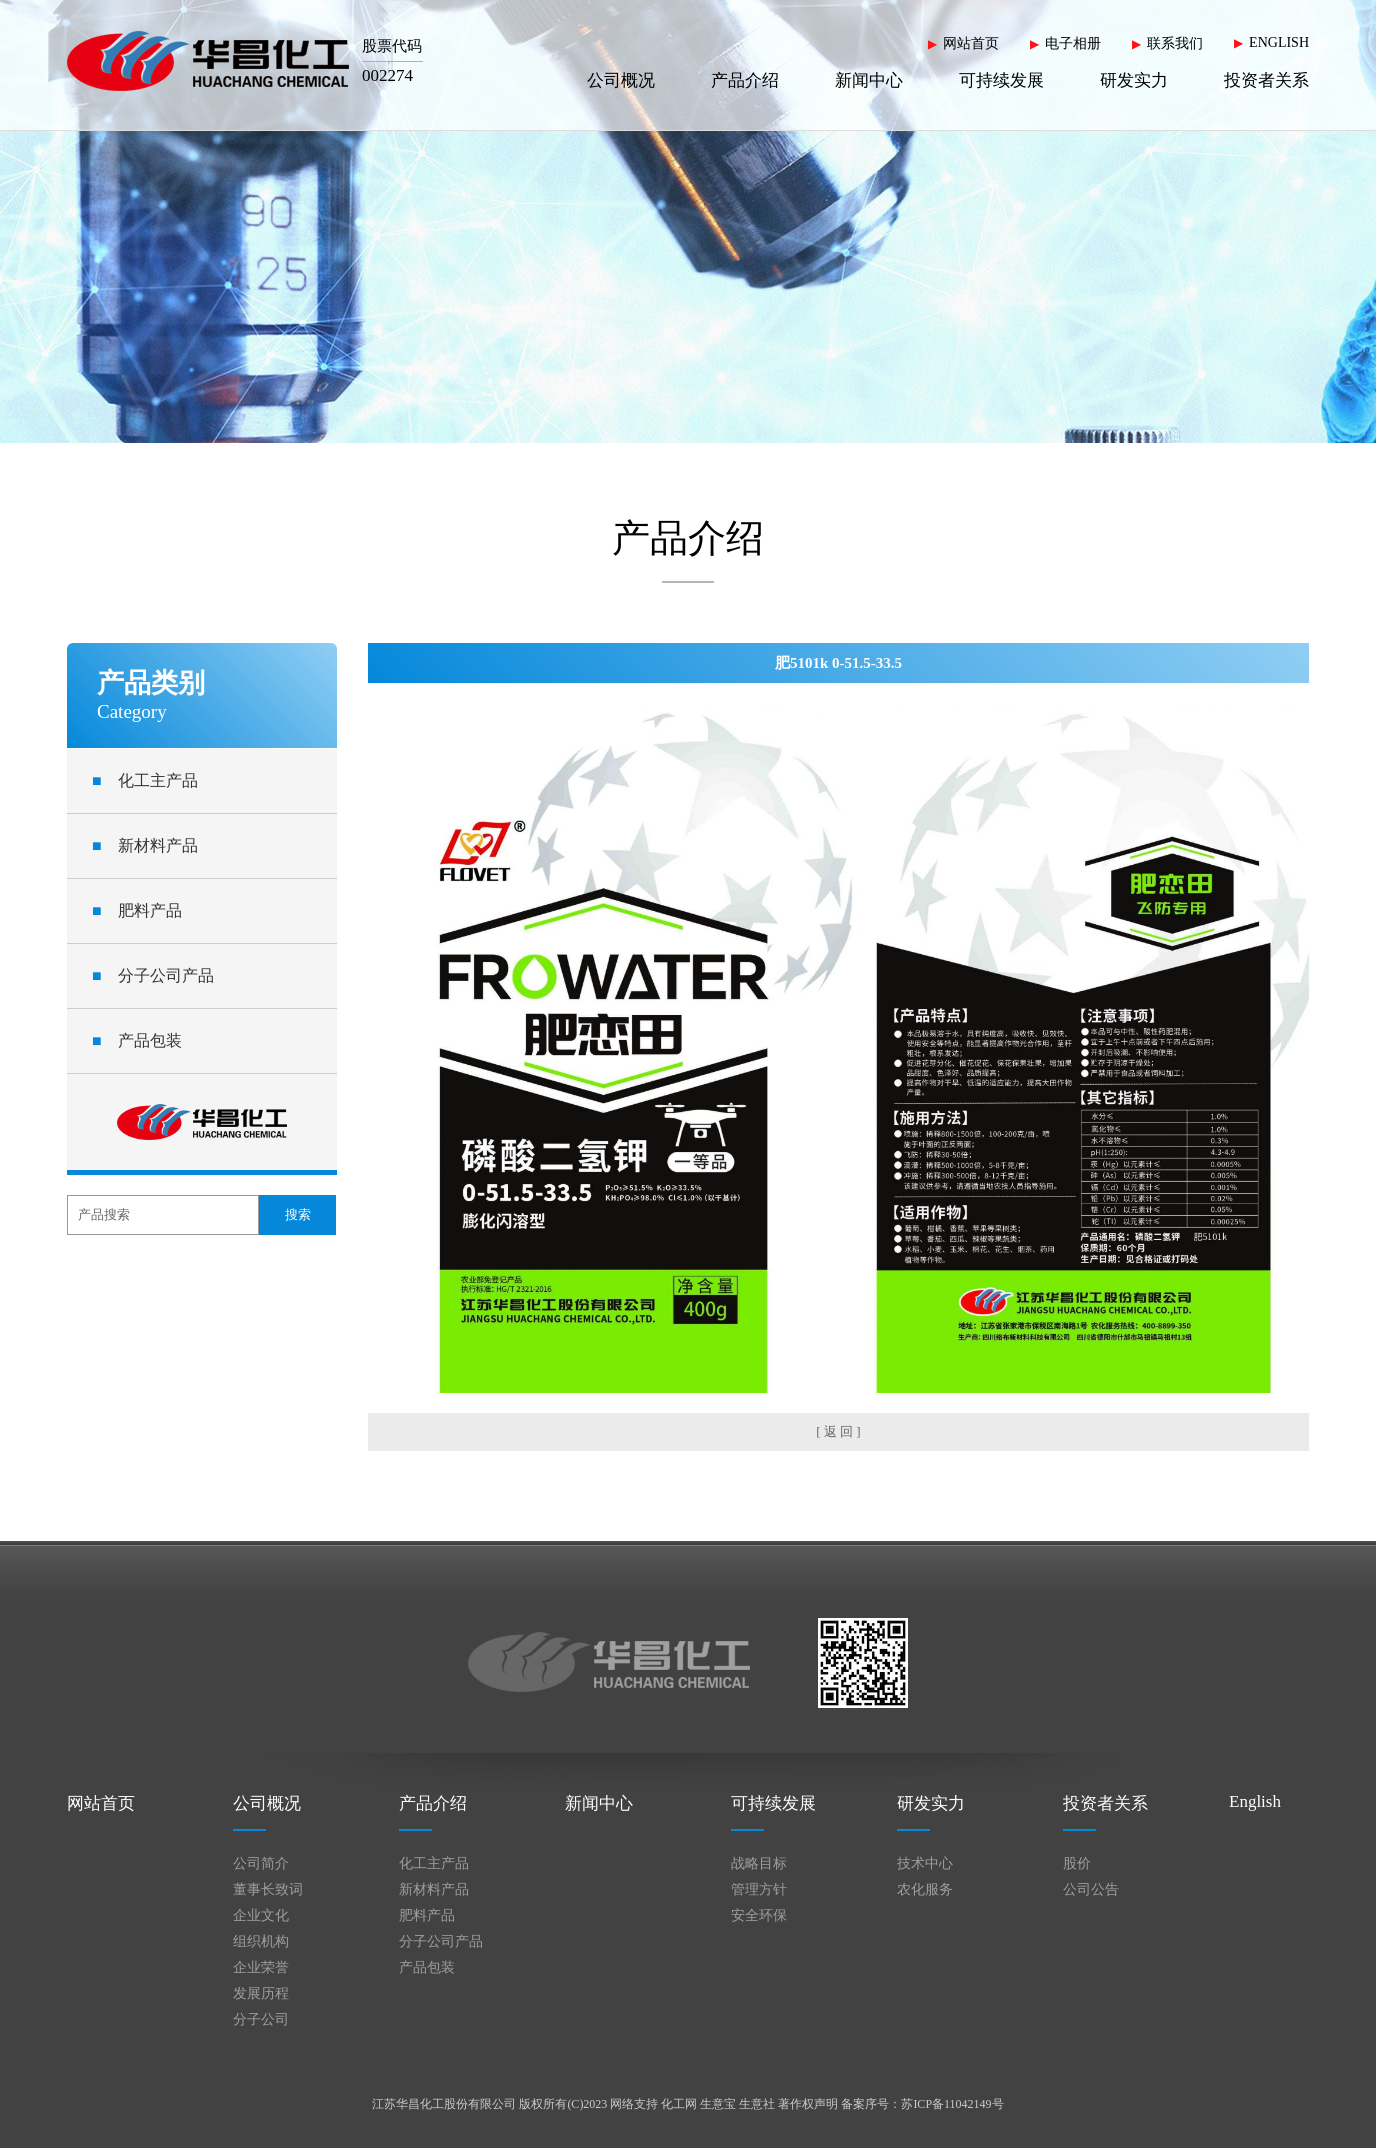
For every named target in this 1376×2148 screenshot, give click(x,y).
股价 (1077, 1863)
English (1255, 1801)
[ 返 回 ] (838, 1431)
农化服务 (925, 1889)
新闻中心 (869, 80)
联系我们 (1175, 43)
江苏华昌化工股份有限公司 (444, 2104)
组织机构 (261, 1941)
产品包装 (137, 1040)
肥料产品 (137, 910)
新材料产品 (145, 845)
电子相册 (1073, 43)
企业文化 (261, 1915)
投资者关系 (1266, 80)
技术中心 (925, 1863)
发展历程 (261, 1993)
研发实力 (1134, 80)
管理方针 (759, 1889)
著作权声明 (808, 2104)
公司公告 (1091, 1889)
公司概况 (621, 80)
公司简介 (261, 1863)
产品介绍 (745, 80)
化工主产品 (145, 780)
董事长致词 (268, 1889)
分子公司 (261, 2019)
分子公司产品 (153, 975)
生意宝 (718, 2104)
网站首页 (971, 43)
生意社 (757, 2104)
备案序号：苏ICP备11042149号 (922, 2104)
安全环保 (759, 1915)
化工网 (679, 2104)
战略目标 (759, 1863)
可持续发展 (1001, 80)
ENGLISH (1279, 42)
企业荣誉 (261, 1967)
